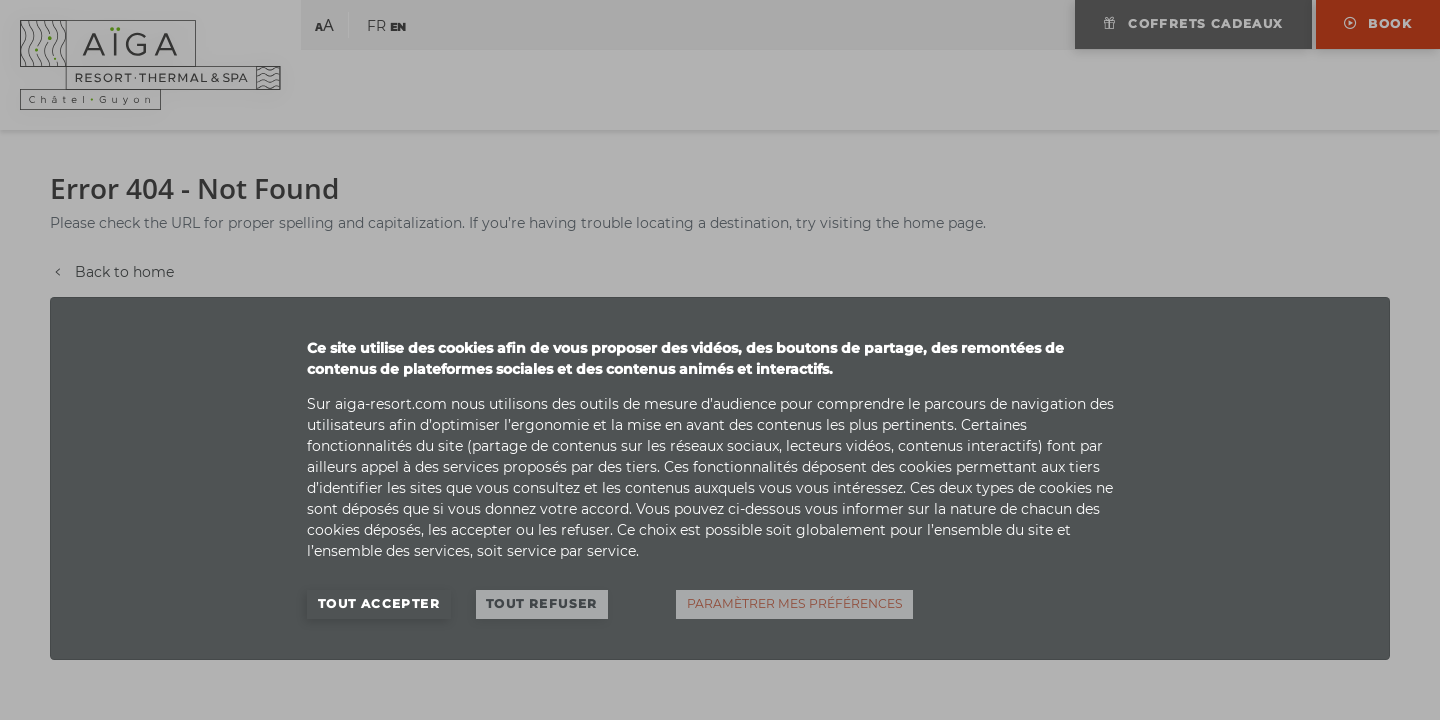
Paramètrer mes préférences (795, 603)
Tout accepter (379, 603)
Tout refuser (542, 603)
